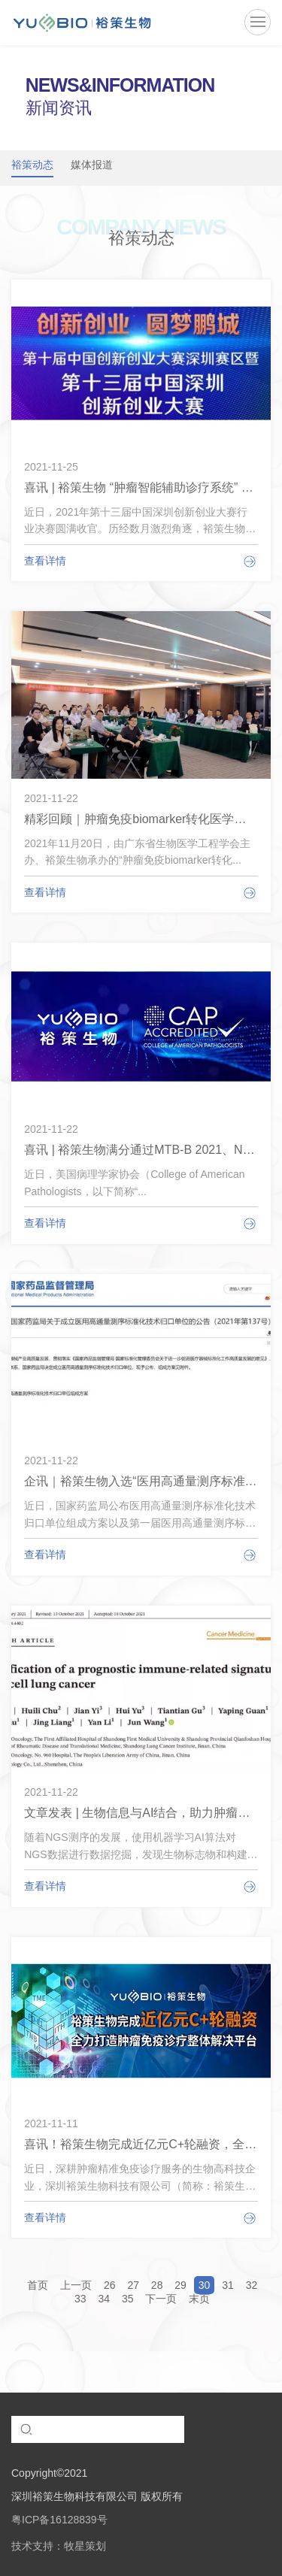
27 (133, 2285)
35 (128, 2299)
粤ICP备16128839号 (59, 2520)
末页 (199, 2299)
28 (157, 2285)
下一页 (161, 2299)
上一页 (76, 2285)
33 (80, 2299)
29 (180, 2285)
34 (105, 2299)
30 (205, 2285)
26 (110, 2285)
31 (228, 2285)
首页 (37, 2285)
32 (252, 2285)
